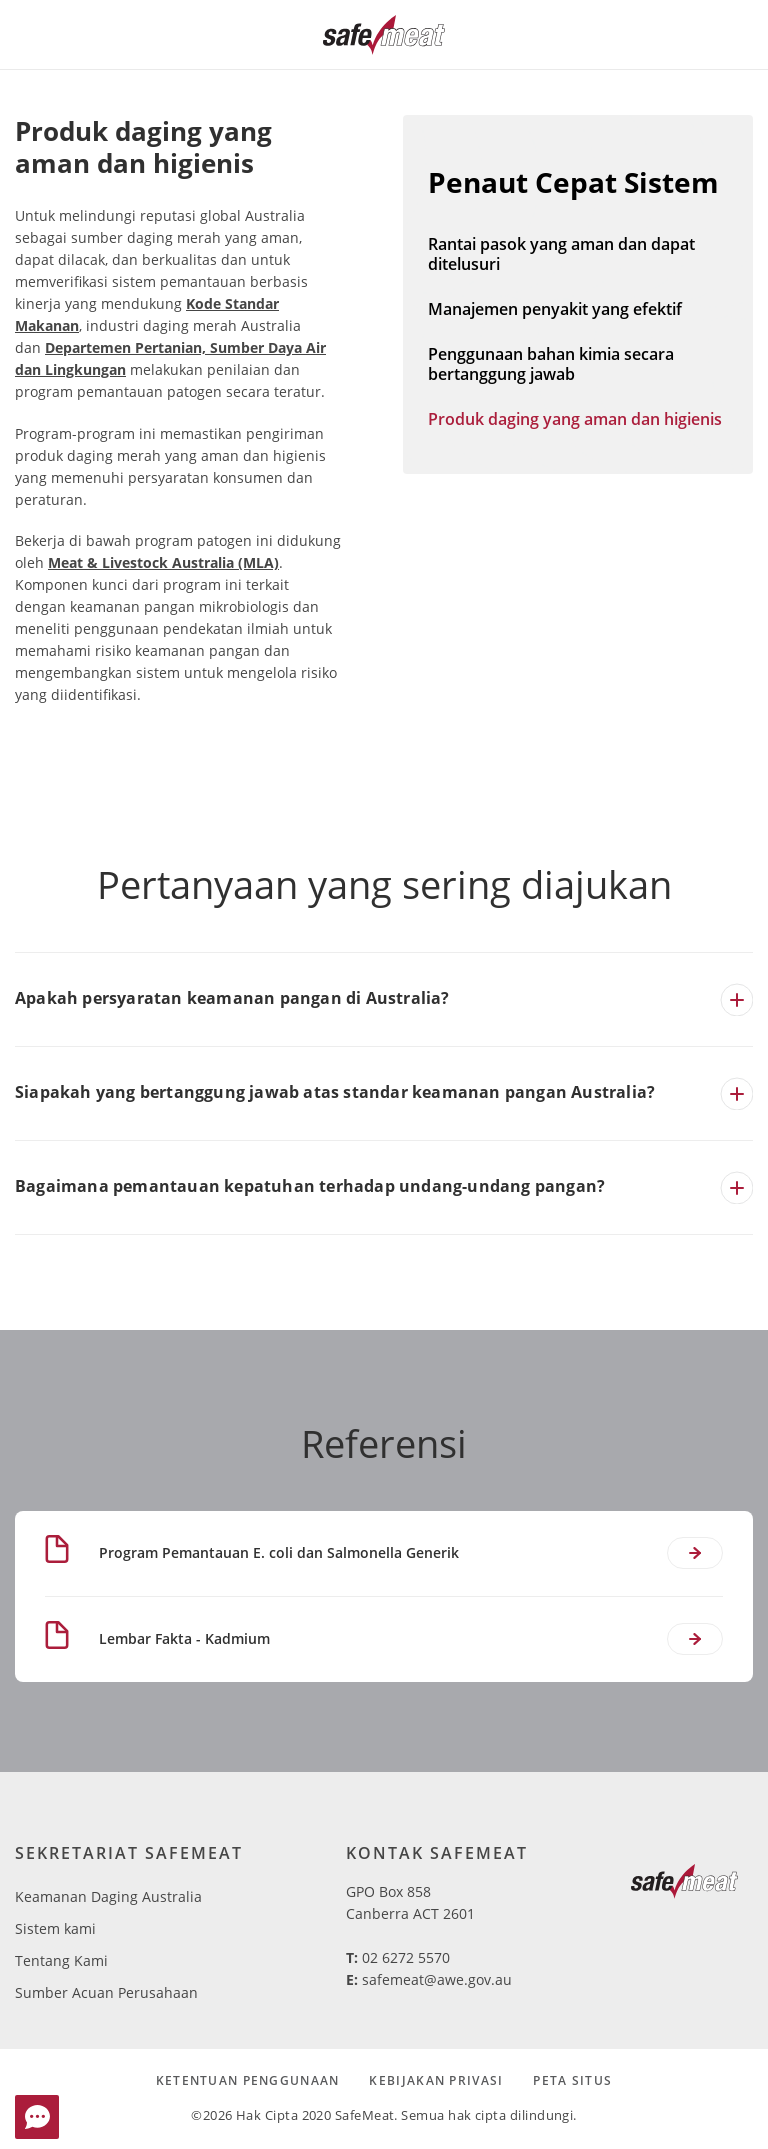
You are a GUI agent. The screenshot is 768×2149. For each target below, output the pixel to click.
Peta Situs (572, 2080)
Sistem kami (55, 1928)
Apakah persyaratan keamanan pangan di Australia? (232, 998)
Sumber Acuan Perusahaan (106, 1992)
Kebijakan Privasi (436, 2080)
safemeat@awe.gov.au (437, 1979)
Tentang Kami (61, 1960)
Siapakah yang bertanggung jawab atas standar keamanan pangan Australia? (335, 1092)
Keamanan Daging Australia (108, 1896)
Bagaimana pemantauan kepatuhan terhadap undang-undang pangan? (310, 1186)
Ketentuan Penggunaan (248, 2080)
